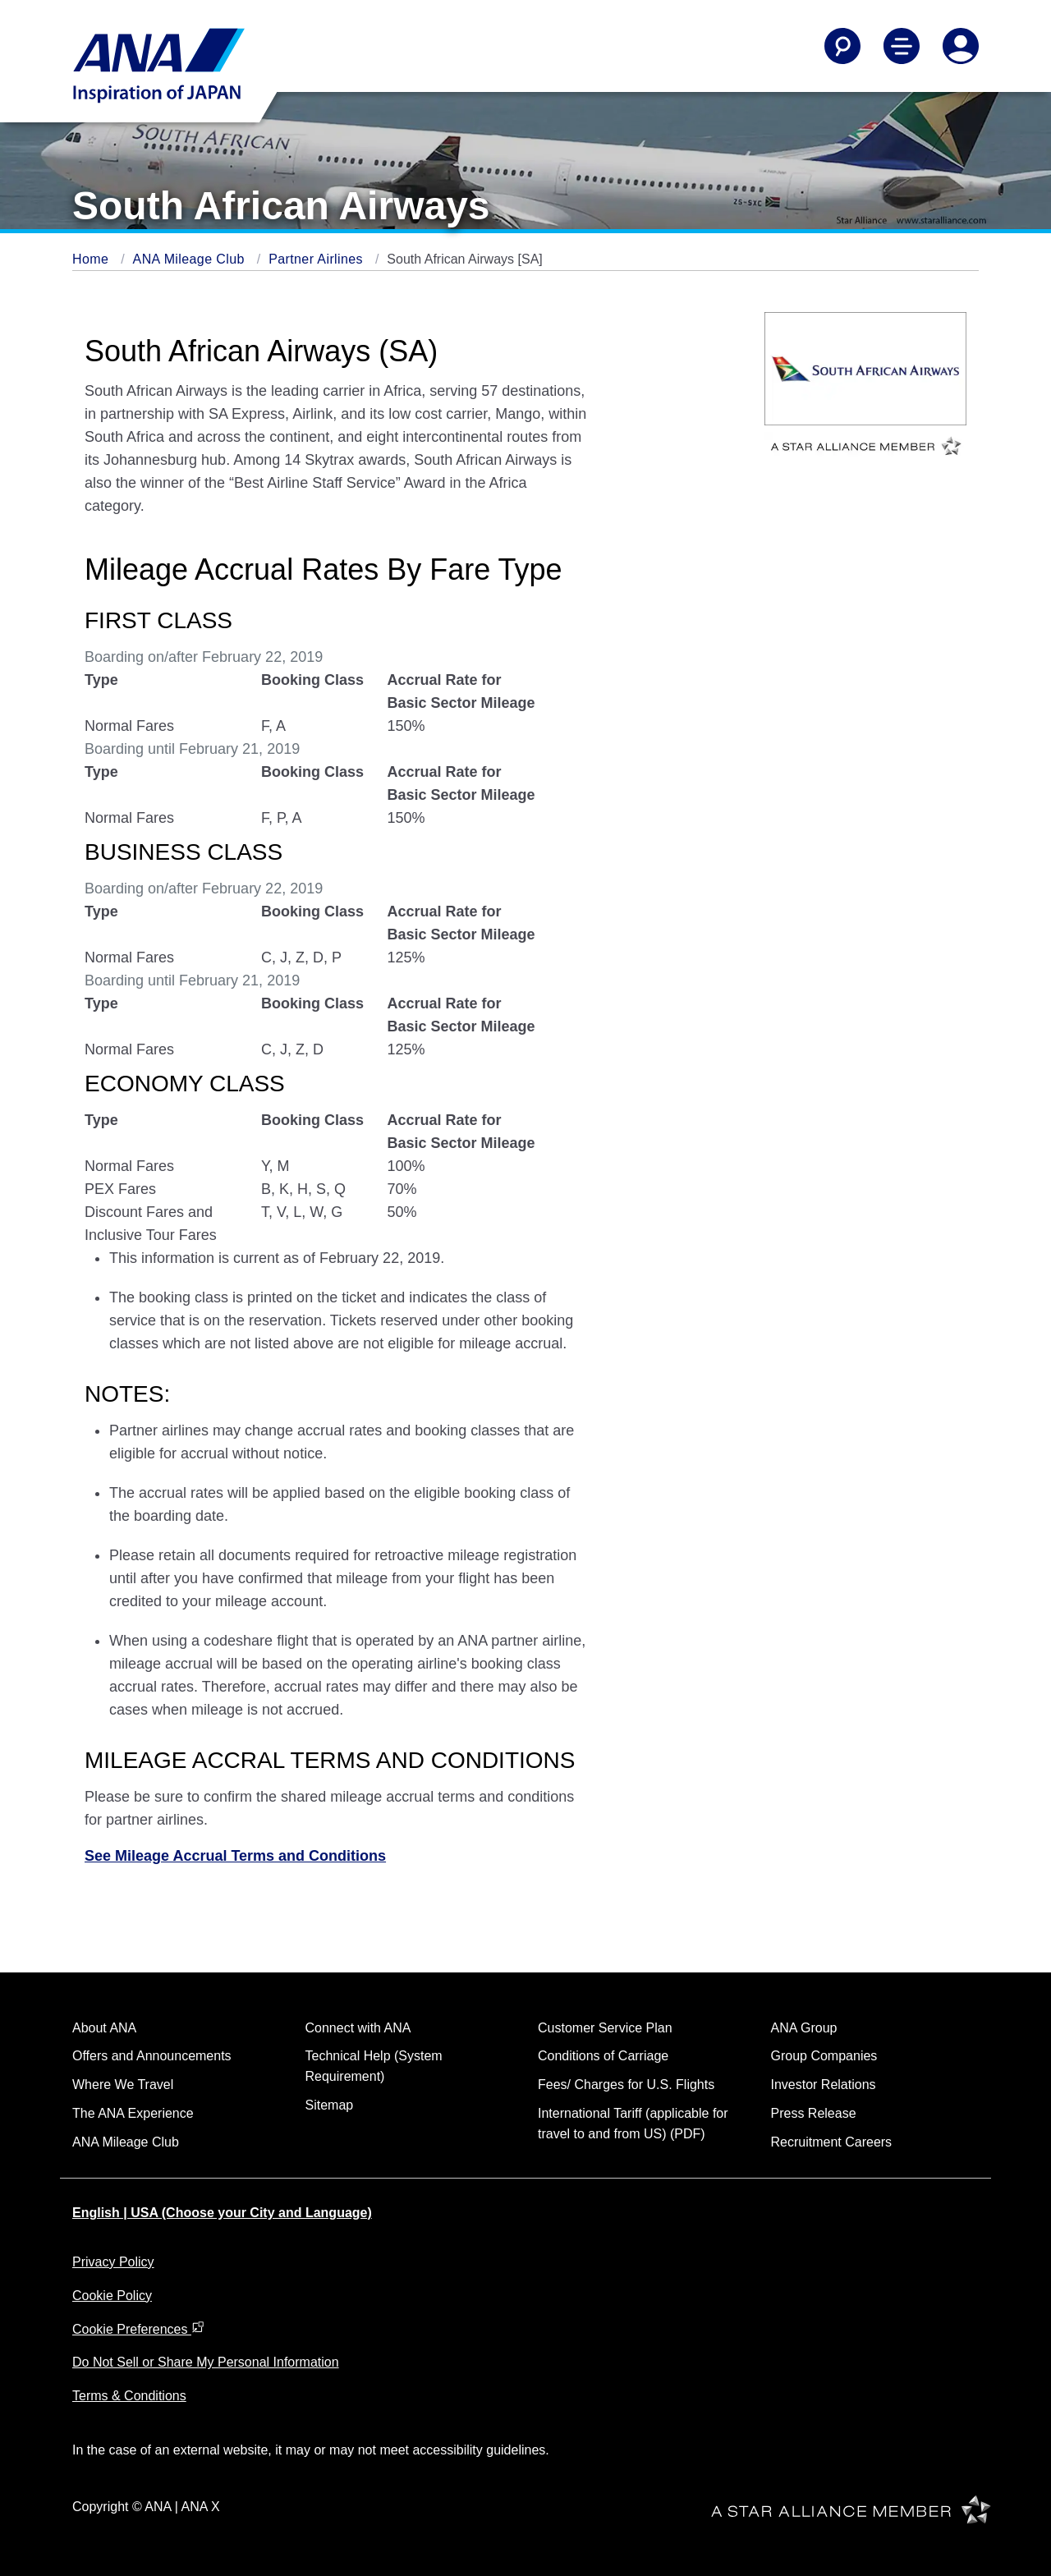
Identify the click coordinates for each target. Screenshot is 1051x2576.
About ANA (104, 2028)
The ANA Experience (133, 2113)
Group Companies (824, 2056)
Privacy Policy (113, 2262)
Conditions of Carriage (603, 2056)
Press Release (813, 2113)
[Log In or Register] (961, 46)
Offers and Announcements (152, 2056)
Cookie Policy (112, 2296)
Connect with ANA (358, 2028)
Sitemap (329, 2105)
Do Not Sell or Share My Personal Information (205, 2362)
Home (92, 259)
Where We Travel (122, 2085)
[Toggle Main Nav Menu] (901, 46)
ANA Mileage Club (191, 259)
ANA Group (804, 2028)
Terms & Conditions (129, 2396)
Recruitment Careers (832, 2142)
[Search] (842, 46)
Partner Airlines (317, 259)
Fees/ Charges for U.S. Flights (626, 2085)
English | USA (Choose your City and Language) (222, 2213)
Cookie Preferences (138, 2329)
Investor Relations (823, 2085)
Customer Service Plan (605, 2028)
